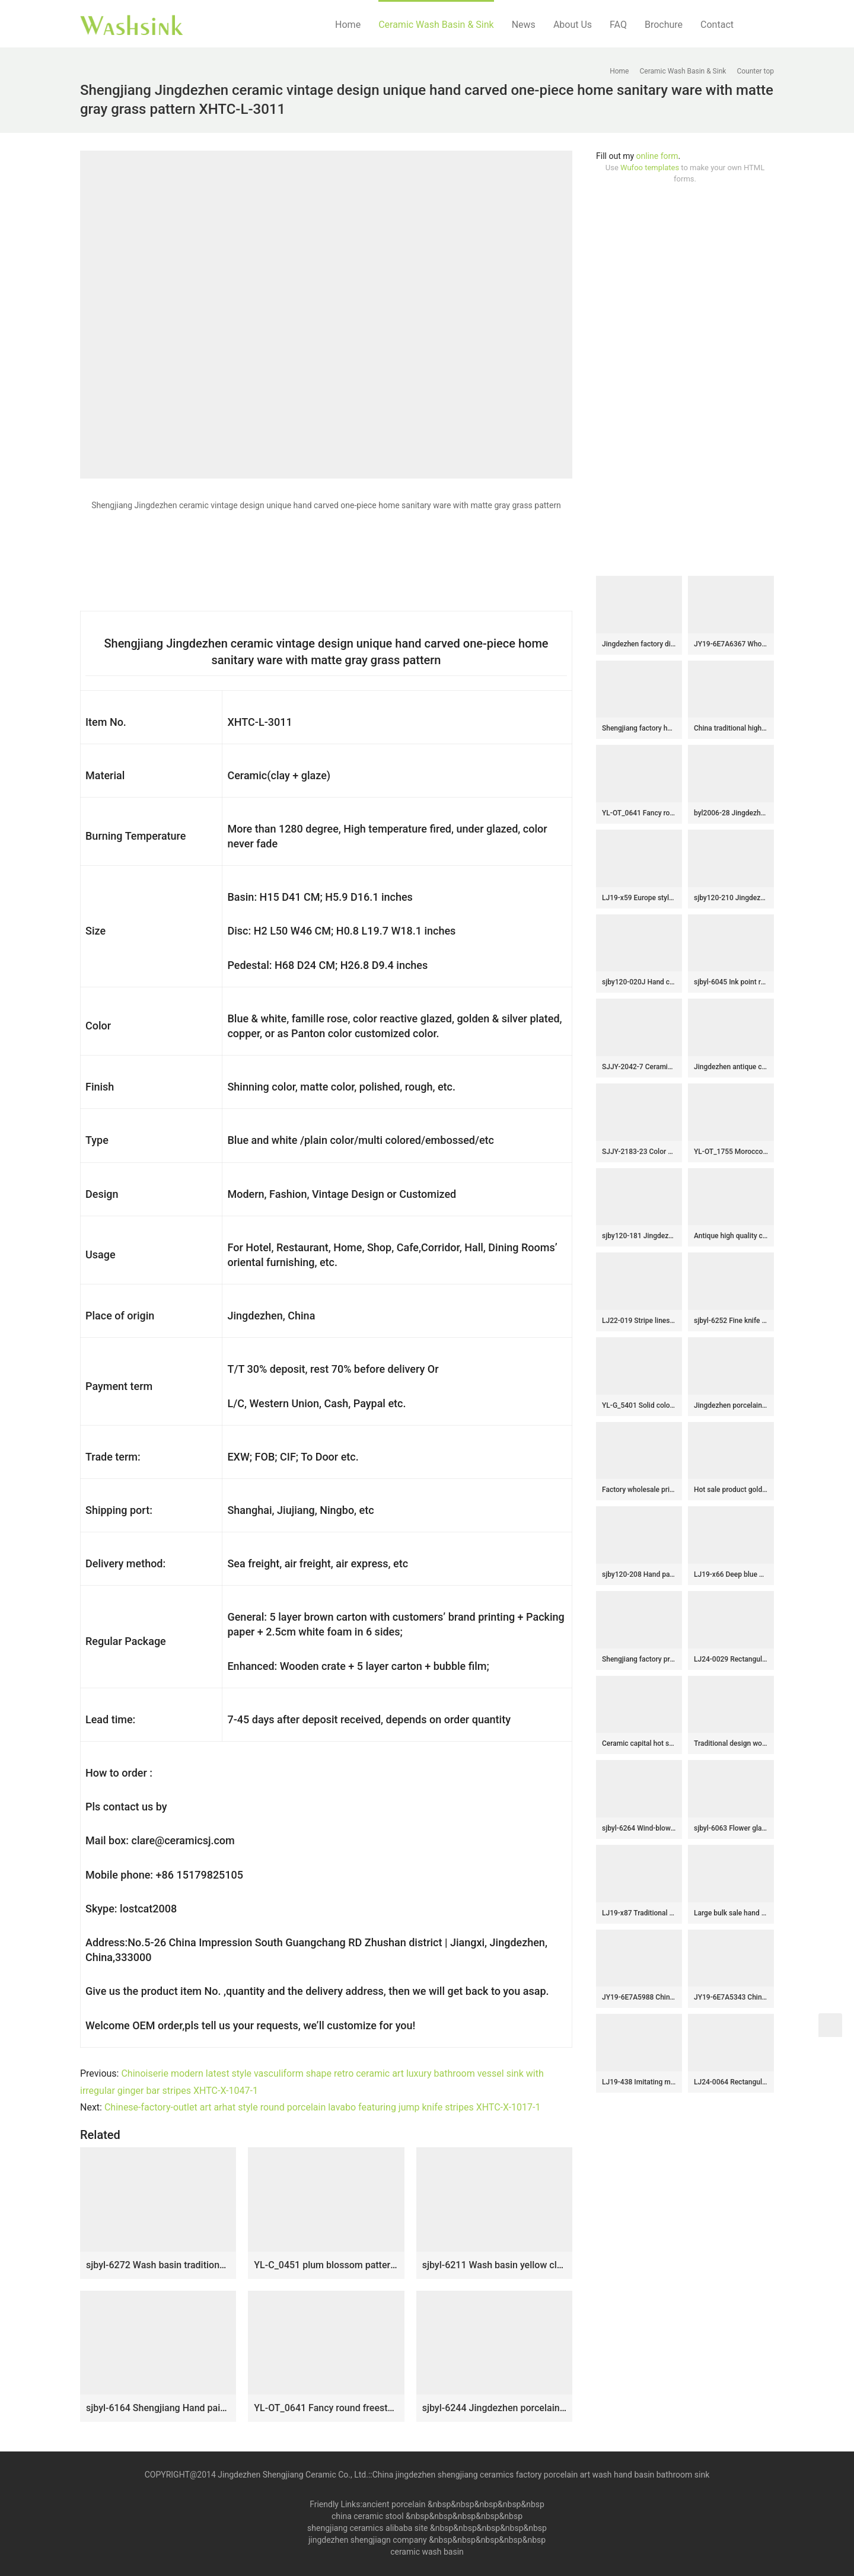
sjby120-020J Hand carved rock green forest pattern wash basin (639, 982)
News (524, 24)
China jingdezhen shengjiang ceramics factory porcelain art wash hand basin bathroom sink (541, 2474)
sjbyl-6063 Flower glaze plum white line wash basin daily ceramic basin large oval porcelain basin (731, 1828)
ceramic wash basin (427, 2551)
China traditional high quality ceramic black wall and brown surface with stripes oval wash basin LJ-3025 (731, 728)
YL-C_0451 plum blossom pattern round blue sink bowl (326, 2265)
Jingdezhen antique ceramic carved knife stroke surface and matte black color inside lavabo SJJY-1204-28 (731, 1067)
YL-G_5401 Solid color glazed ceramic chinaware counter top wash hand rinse (639, 1405)
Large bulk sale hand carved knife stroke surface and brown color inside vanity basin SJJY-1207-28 (731, 1913)
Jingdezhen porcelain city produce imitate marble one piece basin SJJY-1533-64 (731, 1405)
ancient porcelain (395, 2504)
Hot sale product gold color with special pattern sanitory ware (731, 1489)
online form (657, 156)
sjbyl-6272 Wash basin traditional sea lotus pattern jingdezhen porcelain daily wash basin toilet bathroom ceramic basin (158, 2265)
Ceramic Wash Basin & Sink (436, 24)
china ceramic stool (368, 2516)
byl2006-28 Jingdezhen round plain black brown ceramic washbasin (731, 813)
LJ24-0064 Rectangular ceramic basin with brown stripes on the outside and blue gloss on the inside (731, 2082)
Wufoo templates (649, 167)
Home (348, 24)
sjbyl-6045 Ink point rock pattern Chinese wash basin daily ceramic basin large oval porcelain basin (731, 982)
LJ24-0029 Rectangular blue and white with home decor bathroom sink (731, 1659)
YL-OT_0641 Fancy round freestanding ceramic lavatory (326, 2408)
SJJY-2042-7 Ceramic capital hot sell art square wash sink (639, 1067)
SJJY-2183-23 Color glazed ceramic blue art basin (639, 1151)
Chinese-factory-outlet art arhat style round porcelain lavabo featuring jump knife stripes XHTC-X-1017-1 (322, 2107)
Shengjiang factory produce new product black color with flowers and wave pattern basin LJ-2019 (639, 1659)
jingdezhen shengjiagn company (367, 2540)
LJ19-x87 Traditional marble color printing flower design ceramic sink (639, 1913)
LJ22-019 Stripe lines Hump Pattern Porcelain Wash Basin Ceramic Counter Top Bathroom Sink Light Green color (639, 1320)
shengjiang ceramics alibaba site (367, 2528)
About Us (572, 24)
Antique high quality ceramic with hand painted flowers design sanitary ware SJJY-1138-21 (731, 1236)
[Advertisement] (685, 380)
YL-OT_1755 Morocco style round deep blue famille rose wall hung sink (731, 1151)
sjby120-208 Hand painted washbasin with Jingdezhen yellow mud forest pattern (639, 1574)
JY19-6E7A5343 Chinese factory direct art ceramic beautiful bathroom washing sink (731, 1997)
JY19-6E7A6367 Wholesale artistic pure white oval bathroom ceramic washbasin (731, 644)
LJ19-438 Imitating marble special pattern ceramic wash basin (639, 2082)
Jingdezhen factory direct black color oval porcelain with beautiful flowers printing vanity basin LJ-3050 (639, 644)
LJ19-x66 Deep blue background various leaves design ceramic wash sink (731, 1574)
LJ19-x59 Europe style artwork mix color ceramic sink (639, 898)
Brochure (664, 24)
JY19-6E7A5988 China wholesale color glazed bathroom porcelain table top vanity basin (639, 1997)
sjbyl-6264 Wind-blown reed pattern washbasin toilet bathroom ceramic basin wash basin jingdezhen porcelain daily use (639, 1828)
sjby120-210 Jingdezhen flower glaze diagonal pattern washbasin (731, 898)
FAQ (618, 24)
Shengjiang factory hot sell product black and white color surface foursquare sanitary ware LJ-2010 (639, 728)
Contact (717, 24)
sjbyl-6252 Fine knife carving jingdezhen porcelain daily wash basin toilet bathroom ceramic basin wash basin (731, 1320)
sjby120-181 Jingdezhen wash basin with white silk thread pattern (639, 1236)
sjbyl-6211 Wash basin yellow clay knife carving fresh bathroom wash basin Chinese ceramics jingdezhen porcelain (494, 2265)
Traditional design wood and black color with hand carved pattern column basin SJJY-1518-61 (731, 1743)
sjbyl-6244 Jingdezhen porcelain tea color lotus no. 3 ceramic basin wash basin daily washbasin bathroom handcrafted (494, 2408)
